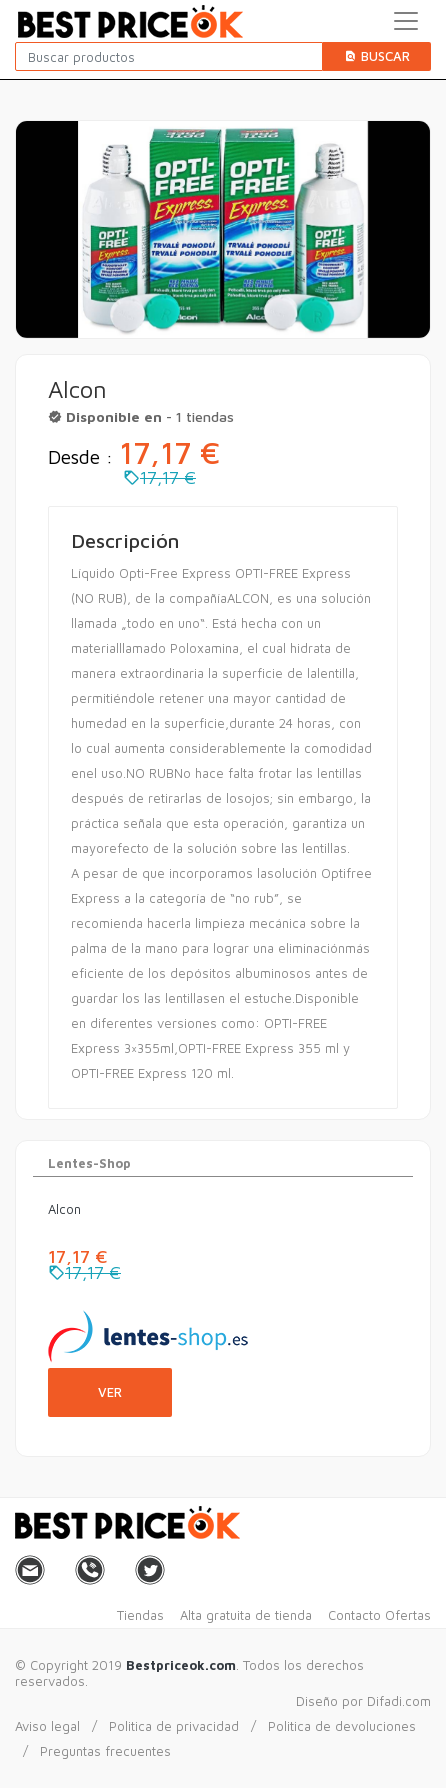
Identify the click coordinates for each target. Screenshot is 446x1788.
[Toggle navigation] (406, 21)
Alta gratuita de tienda (246, 1615)
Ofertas (408, 1615)
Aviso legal (47, 1726)
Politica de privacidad (174, 1726)
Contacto (354, 1615)
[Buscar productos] (169, 56)
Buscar (377, 56)
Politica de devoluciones (342, 1726)
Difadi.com (399, 1701)
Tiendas (140, 1615)
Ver (110, 1392)
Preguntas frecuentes (105, 1751)
